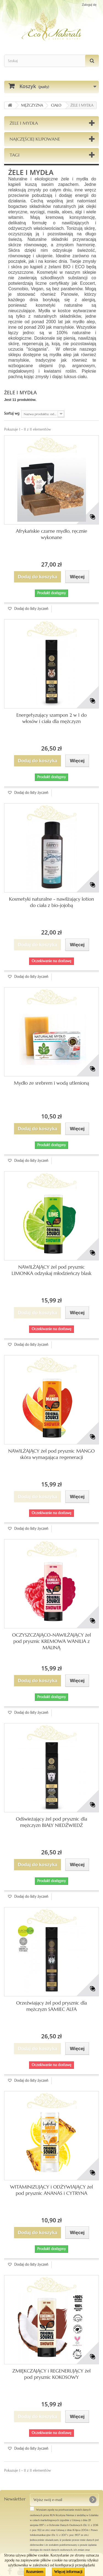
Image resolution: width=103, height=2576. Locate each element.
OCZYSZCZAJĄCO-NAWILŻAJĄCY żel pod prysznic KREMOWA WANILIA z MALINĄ (51, 1641)
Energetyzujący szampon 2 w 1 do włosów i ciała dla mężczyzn (51, 718)
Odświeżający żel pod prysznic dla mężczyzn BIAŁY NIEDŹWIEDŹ (51, 1822)
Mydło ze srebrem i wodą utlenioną (51, 1083)
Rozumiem (34, 2571)
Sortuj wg (12, 413)
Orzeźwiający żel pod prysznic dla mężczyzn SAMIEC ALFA (51, 2006)
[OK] (92, 2500)
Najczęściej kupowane (35, 139)
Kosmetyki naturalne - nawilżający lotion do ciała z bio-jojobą (51, 902)
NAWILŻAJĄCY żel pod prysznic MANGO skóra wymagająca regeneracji (51, 1454)
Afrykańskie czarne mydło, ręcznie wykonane (51, 534)
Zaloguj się (89, 5)
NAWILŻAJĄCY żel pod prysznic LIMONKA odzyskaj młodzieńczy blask (51, 1270)
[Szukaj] (92, 61)
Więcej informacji (68, 2571)
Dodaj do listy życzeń (30, 608)
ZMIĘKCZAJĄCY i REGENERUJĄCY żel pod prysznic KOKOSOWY (51, 2374)
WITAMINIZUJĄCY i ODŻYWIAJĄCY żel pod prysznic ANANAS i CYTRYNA (51, 2190)
